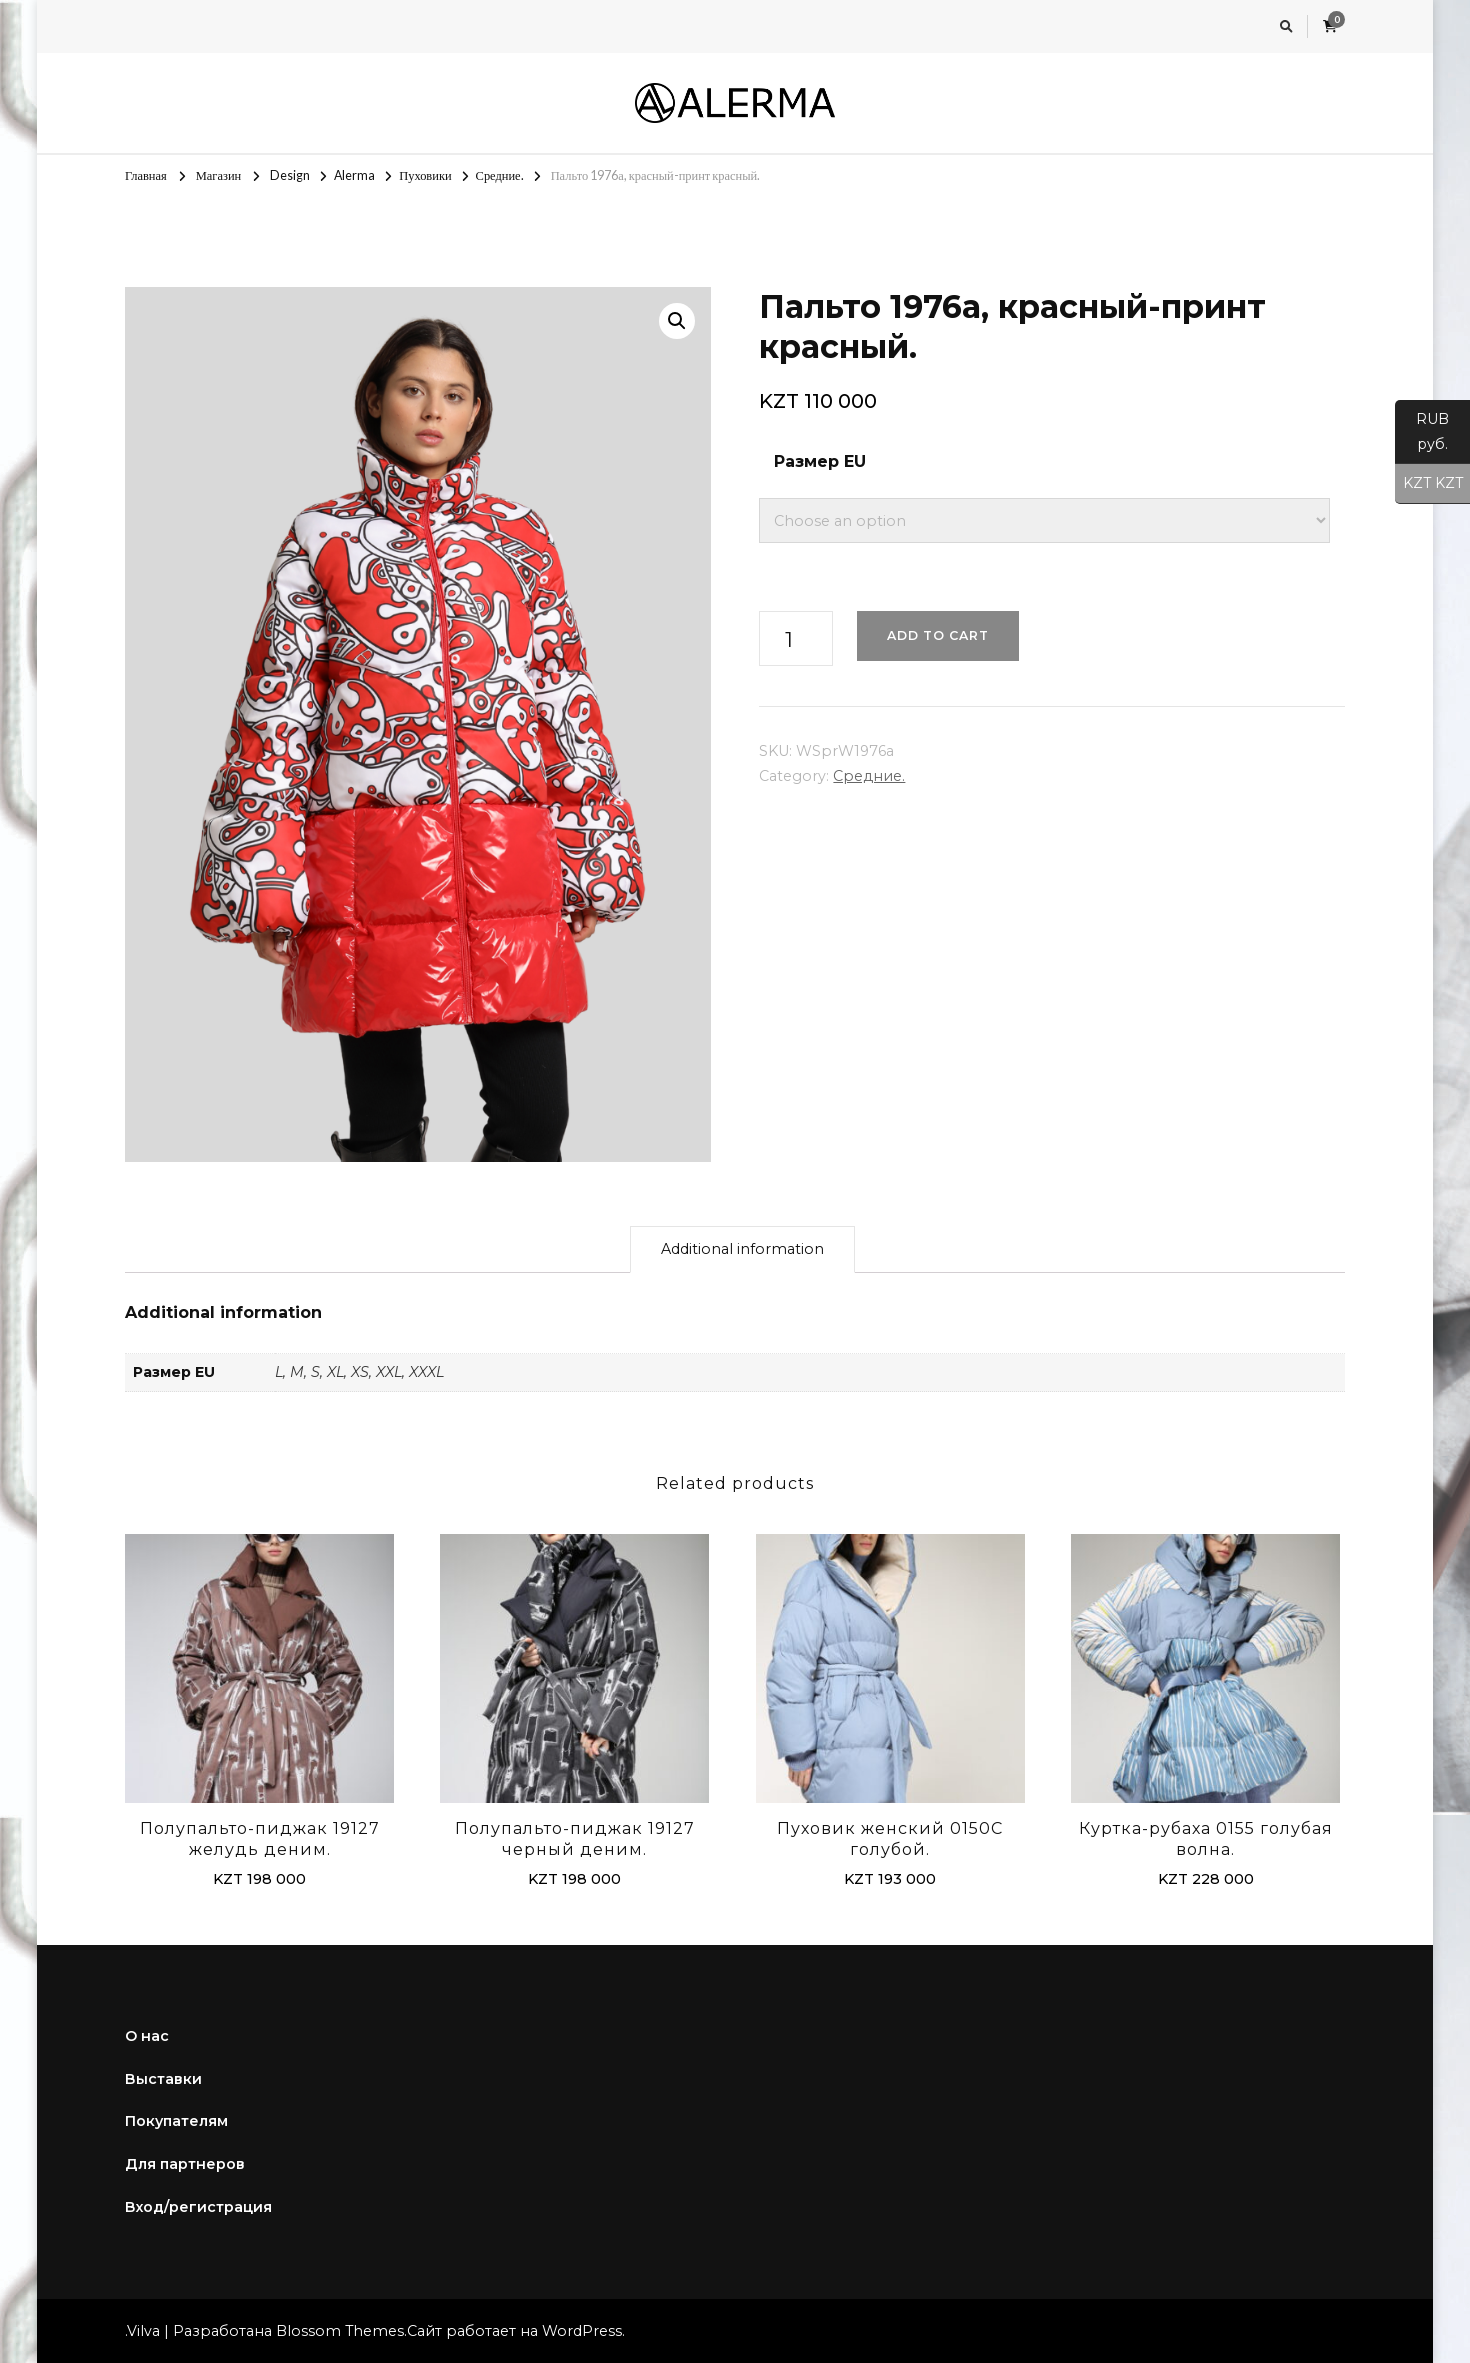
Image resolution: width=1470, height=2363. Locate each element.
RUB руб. (1422, 437)
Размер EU (820, 461)
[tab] (742, 1249)
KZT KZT (1429, 484)
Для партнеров (185, 2164)
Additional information (742, 1249)
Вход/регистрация (198, 2207)
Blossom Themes (340, 2331)
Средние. (869, 776)
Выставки (163, 2079)
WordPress (582, 2331)
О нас (147, 2036)
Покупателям (176, 2121)
